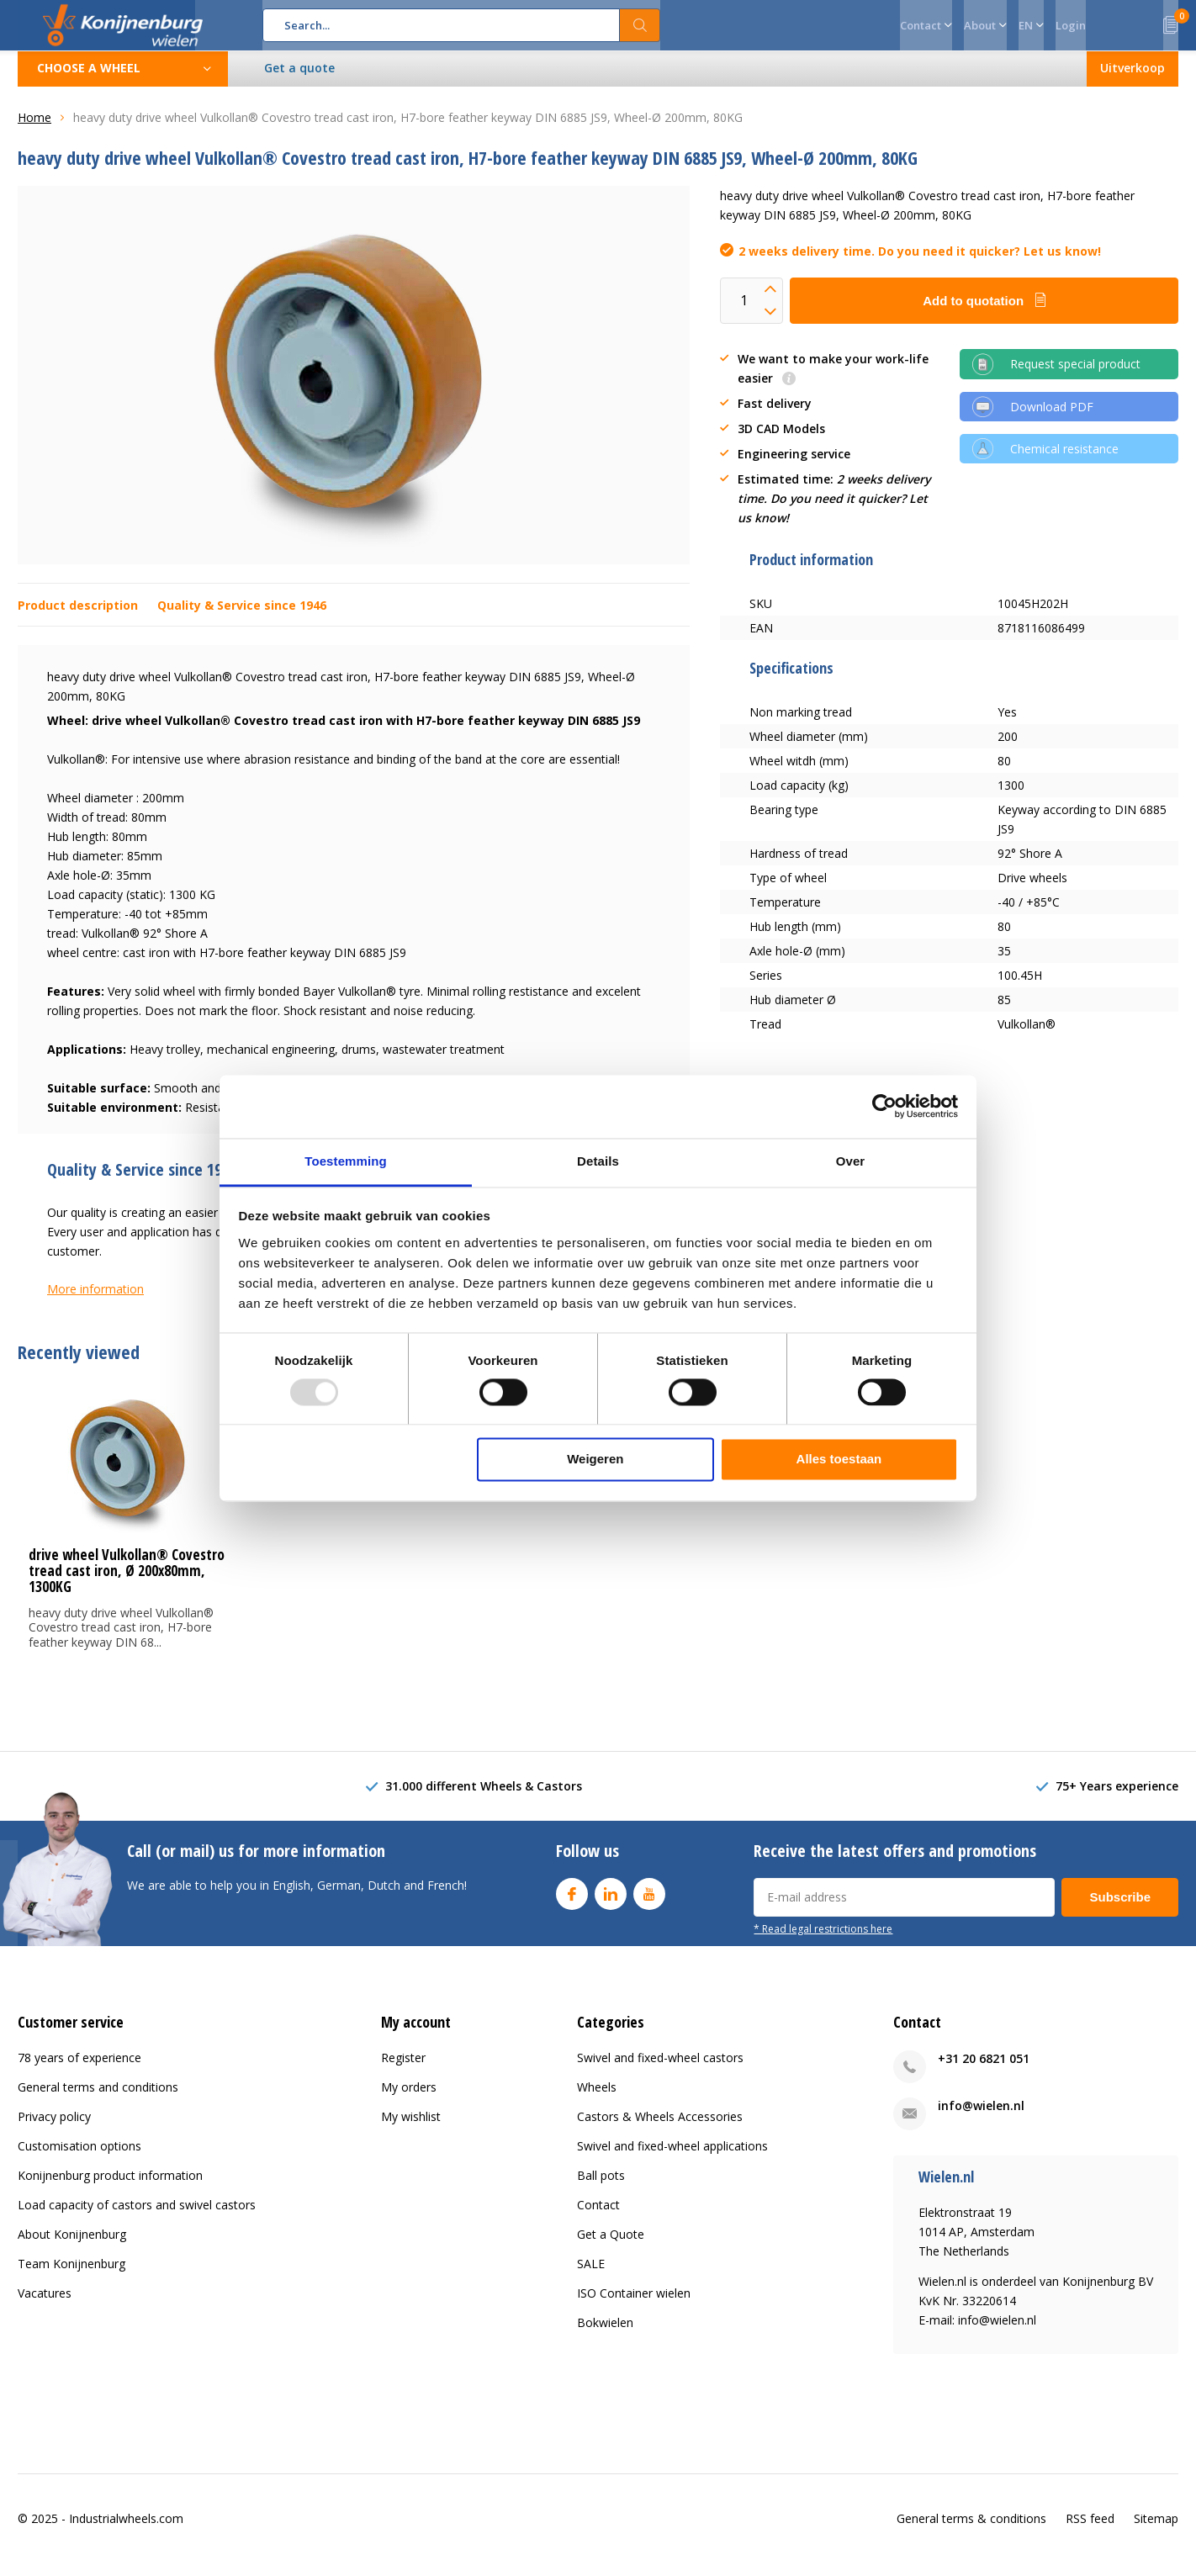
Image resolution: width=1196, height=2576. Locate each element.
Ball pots (601, 2188)
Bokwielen (605, 2335)
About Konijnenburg (72, 2247)
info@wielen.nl (981, 2118)
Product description (78, 618)
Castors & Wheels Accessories (660, 2129)
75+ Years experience (1117, 1798)
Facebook (572, 1903)
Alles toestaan (839, 1459)
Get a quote (300, 80)
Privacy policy (54, 2129)
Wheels (597, 2100)
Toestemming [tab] (345, 1161)
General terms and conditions (98, 2100)
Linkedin (611, 1903)
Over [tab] (850, 1161)
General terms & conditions (971, 2531)
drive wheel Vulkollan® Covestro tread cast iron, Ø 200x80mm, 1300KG (127, 1583)
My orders (409, 2100)
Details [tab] (598, 1161)
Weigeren (595, 1459)
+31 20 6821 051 (983, 2071)
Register (403, 2070)
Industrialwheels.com (126, 2531)
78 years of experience (79, 2070)
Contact (598, 2217)
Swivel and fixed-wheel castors (660, 2070)
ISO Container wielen (634, 2306)
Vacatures (44, 2306)
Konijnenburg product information (110, 2188)
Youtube (649, 1903)
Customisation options (79, 2158)
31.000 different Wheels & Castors (483, 1798)
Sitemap (1156, 2531)
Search (640, 25)
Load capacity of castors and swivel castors (137, 2217)
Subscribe (1120, 1909)
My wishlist (411, 2129)
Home (34, 130)
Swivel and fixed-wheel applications (672, 2158)
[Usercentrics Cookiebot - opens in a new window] (884, 1106)
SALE (591, 2276)
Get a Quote (610, 2247)
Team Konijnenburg (71, 2276)
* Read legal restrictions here (823, 1941)
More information (95, 1301)
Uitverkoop (1131, 80)
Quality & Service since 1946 (241, 618)
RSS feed (1090, 2531)
